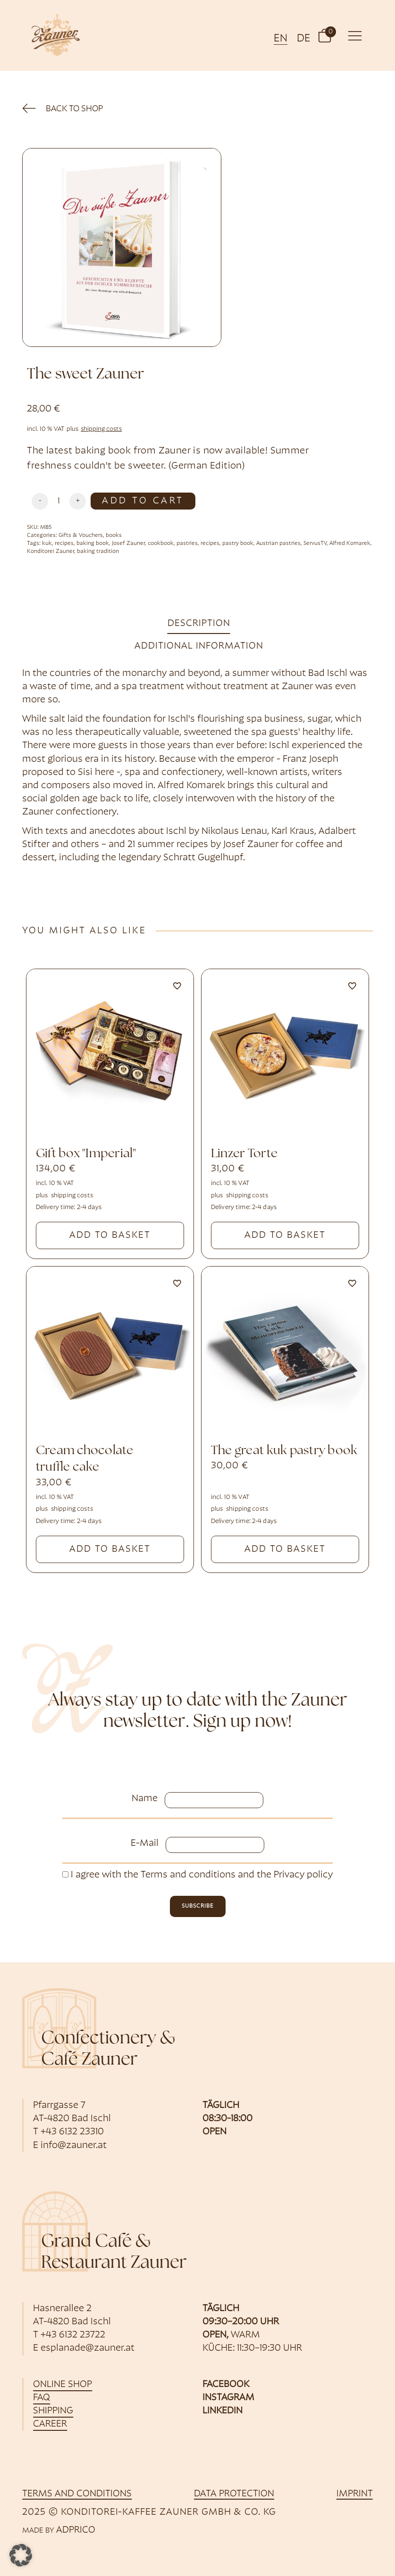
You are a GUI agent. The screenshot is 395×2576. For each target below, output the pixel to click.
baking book (92, 543)
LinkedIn (222, 2411)
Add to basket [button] (110, 1235)
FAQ (41, 2398)
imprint (354, 2494)
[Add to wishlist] (177, 985)
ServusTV (315, 543)
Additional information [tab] (198, 646)
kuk (47, 543)
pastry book (237, 543)
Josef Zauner (128, 543)
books (114, 535)
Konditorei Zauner (50, 551)
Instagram (228, 2398)
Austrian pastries (278, 543)
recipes (64, 543)
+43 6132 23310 (72, 2132)
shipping (53, 2411)
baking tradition (98, 551)
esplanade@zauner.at (87, 2348)
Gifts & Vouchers (81, 535)
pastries (187, 543)
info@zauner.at (74, 2145)
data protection (234, 2494)
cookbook (161, 543)
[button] (324, 35)
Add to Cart (143, 501)
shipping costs (101, 429)
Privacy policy (303, 1875)
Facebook (225, 2384)
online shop (62, 2384)
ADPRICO (75, 2530)
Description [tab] (199, 623)
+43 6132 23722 (73, 2335)
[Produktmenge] (58, 501)
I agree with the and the (197, 1875)
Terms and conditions (188, 1875)
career (50, 2424)
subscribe (198, 1906)
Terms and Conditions (77, 2494)
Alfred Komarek (349, 543)
